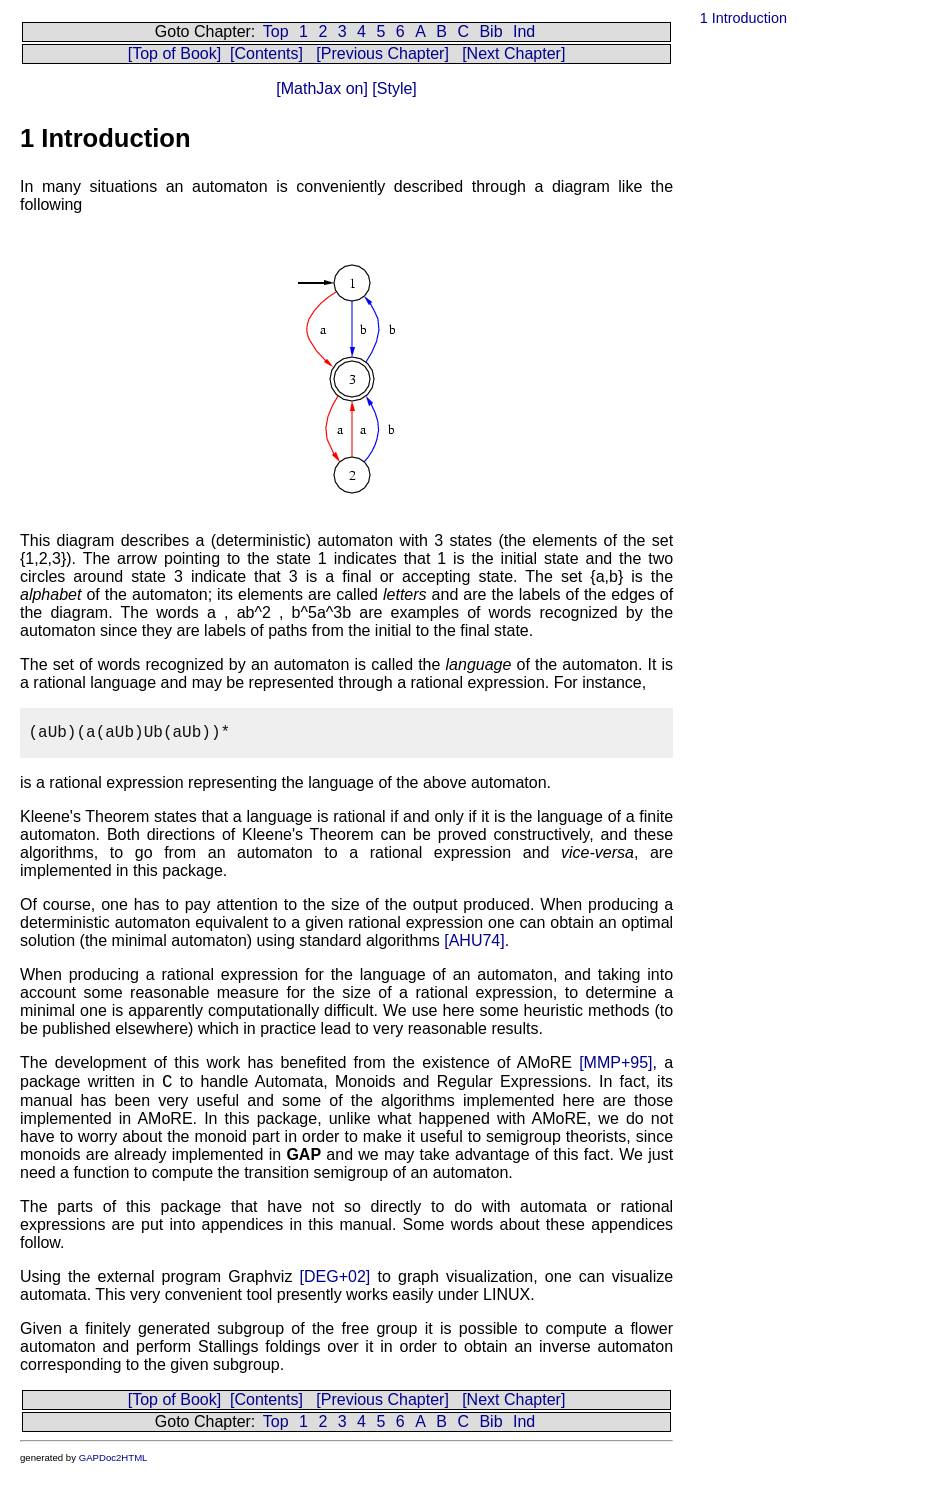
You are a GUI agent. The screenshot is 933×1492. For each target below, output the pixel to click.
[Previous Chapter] (382, 53)
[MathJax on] (322, 88)
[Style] (392, 88)
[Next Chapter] (513, 53)
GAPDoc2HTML (113, 1457)
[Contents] (266, 53)
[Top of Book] (174, 53)
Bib (490, 31)
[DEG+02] (335, 1276)
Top (276, 31)
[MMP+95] (615, 1062)
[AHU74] (474, 940)
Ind (524, 31)
